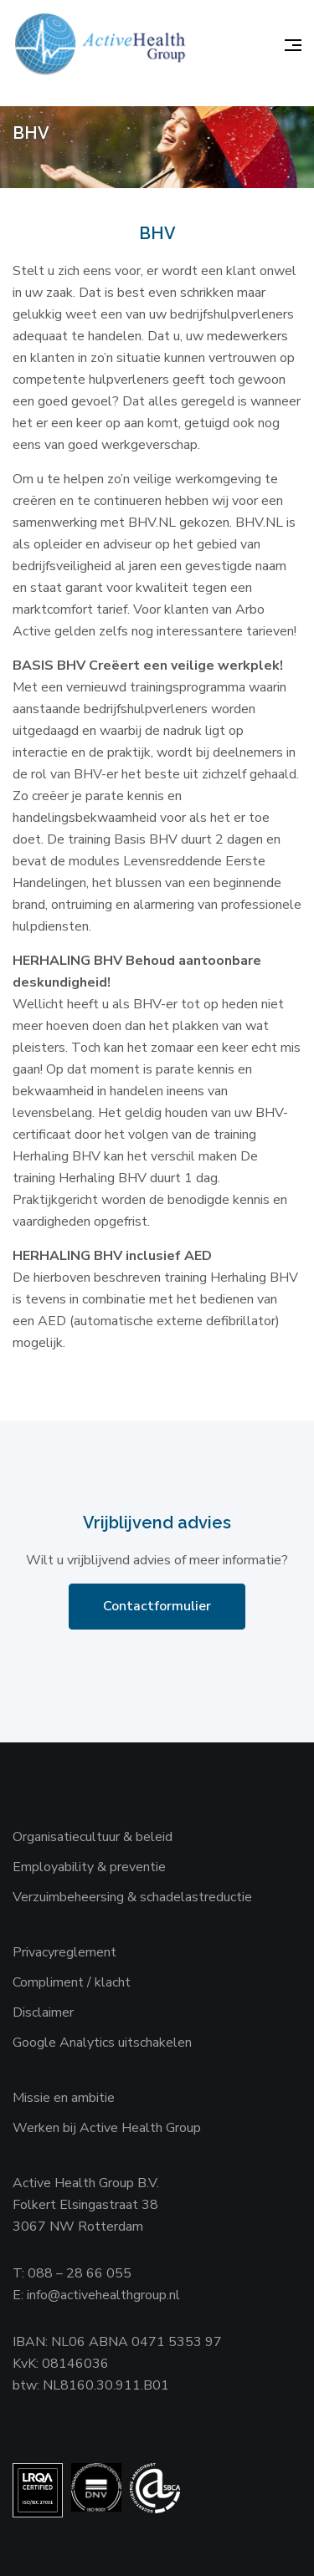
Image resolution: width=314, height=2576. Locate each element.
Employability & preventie (89, 1867)
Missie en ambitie (64, 2098)
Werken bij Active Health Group (107, 2128)
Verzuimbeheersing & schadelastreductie (132, 1897)
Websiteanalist (64, 2543)
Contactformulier (157, 1606)
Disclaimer (43, 2012)
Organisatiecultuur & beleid (92, 1837)
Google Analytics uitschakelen (102, 2042)
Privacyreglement (64, 1952)
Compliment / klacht (72, 1982)
